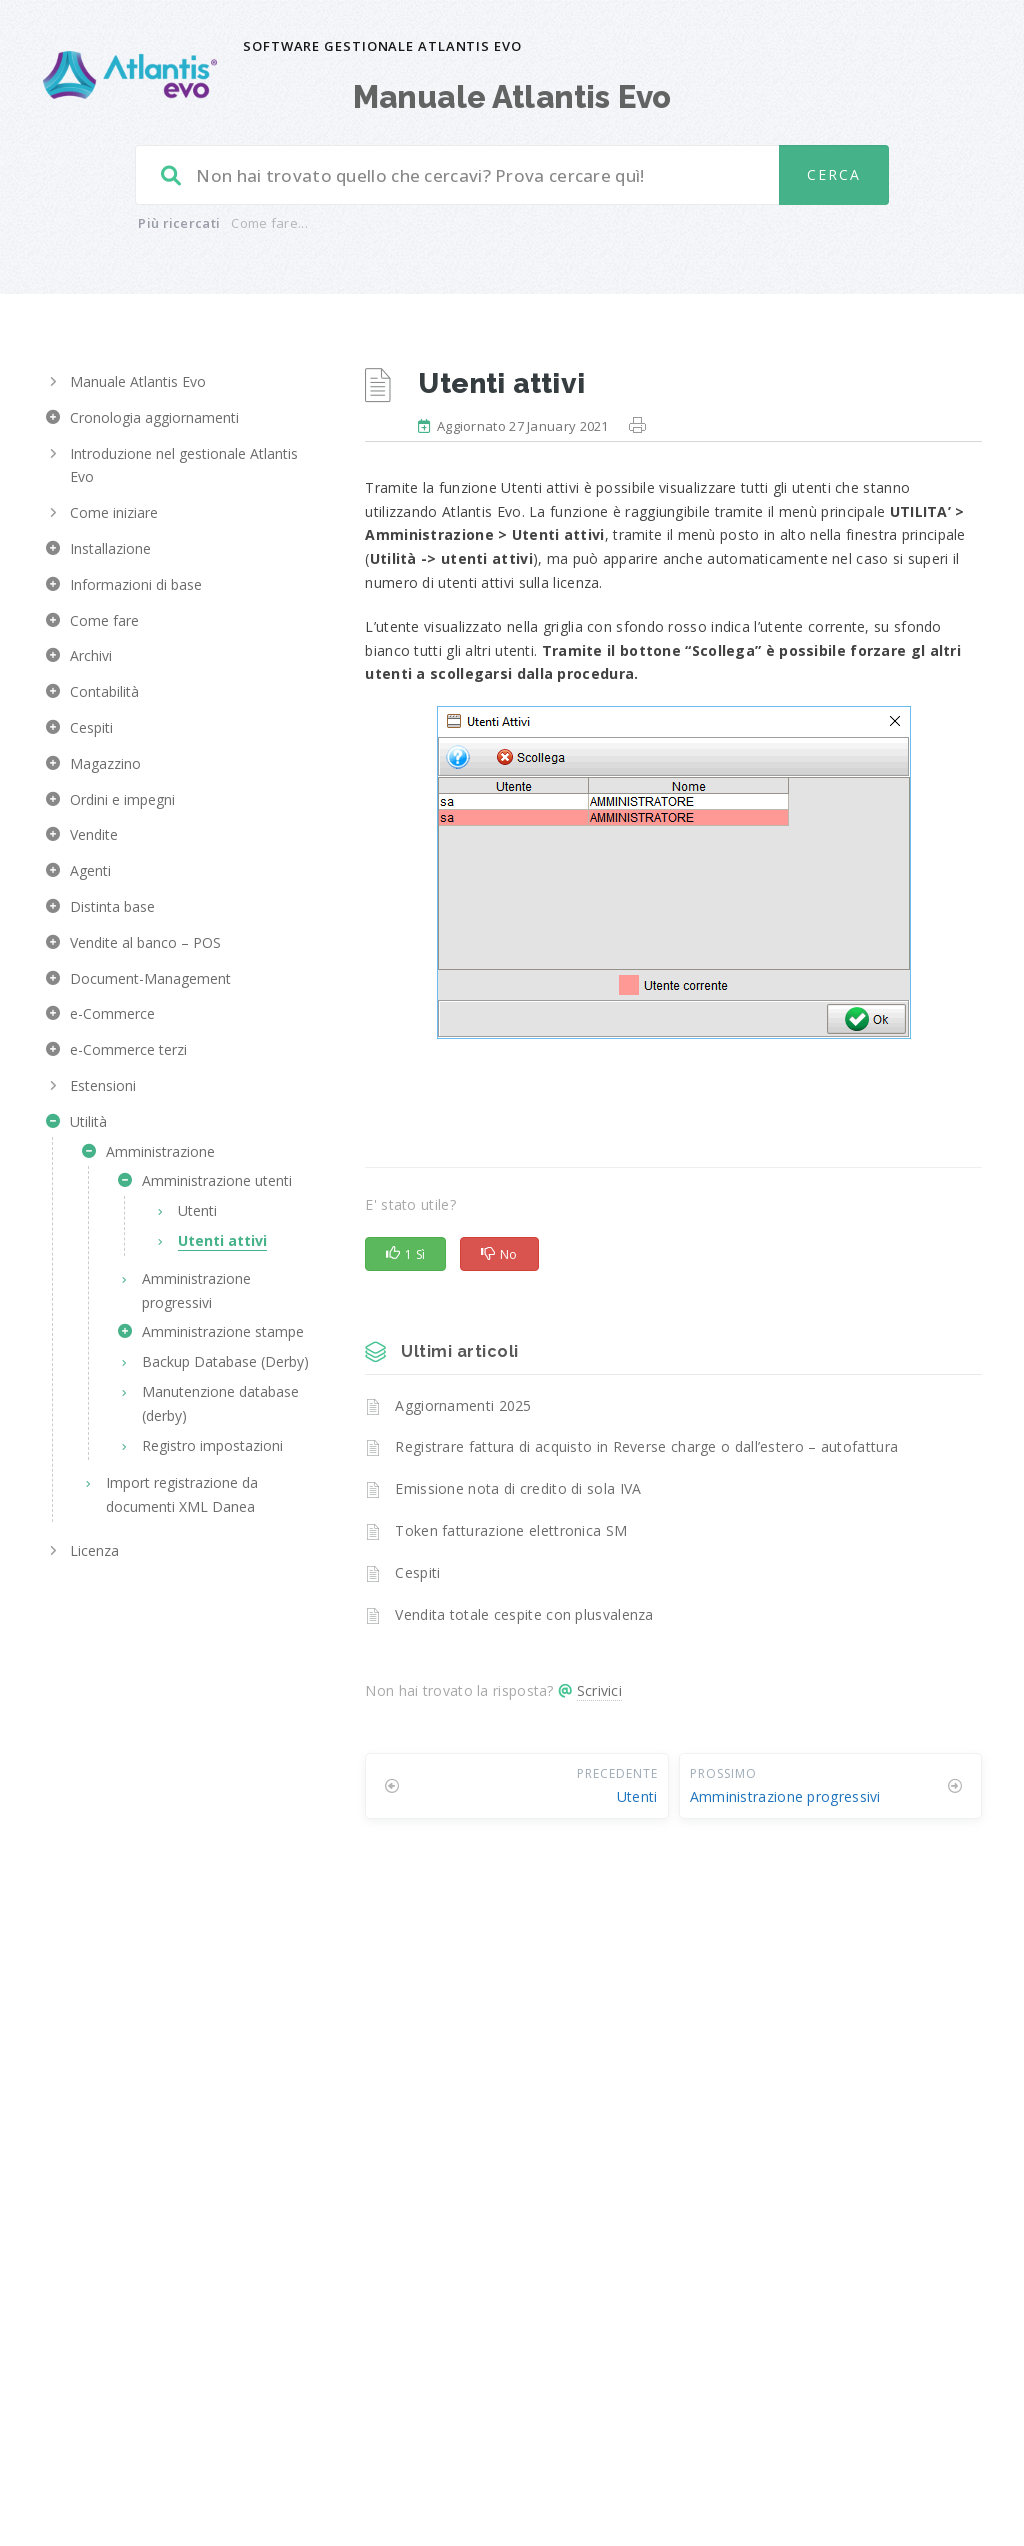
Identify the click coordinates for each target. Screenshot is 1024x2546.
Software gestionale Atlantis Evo (382, 46)
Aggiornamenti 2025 (463, 1405)
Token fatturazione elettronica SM (511, 1530)
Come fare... (269, 223)
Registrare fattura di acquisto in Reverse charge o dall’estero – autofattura (646, 1446)
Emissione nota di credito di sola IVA (518, 1488)
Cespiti (417, 1572)
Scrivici (599, 1690)
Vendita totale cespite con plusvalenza (524, 1614)
